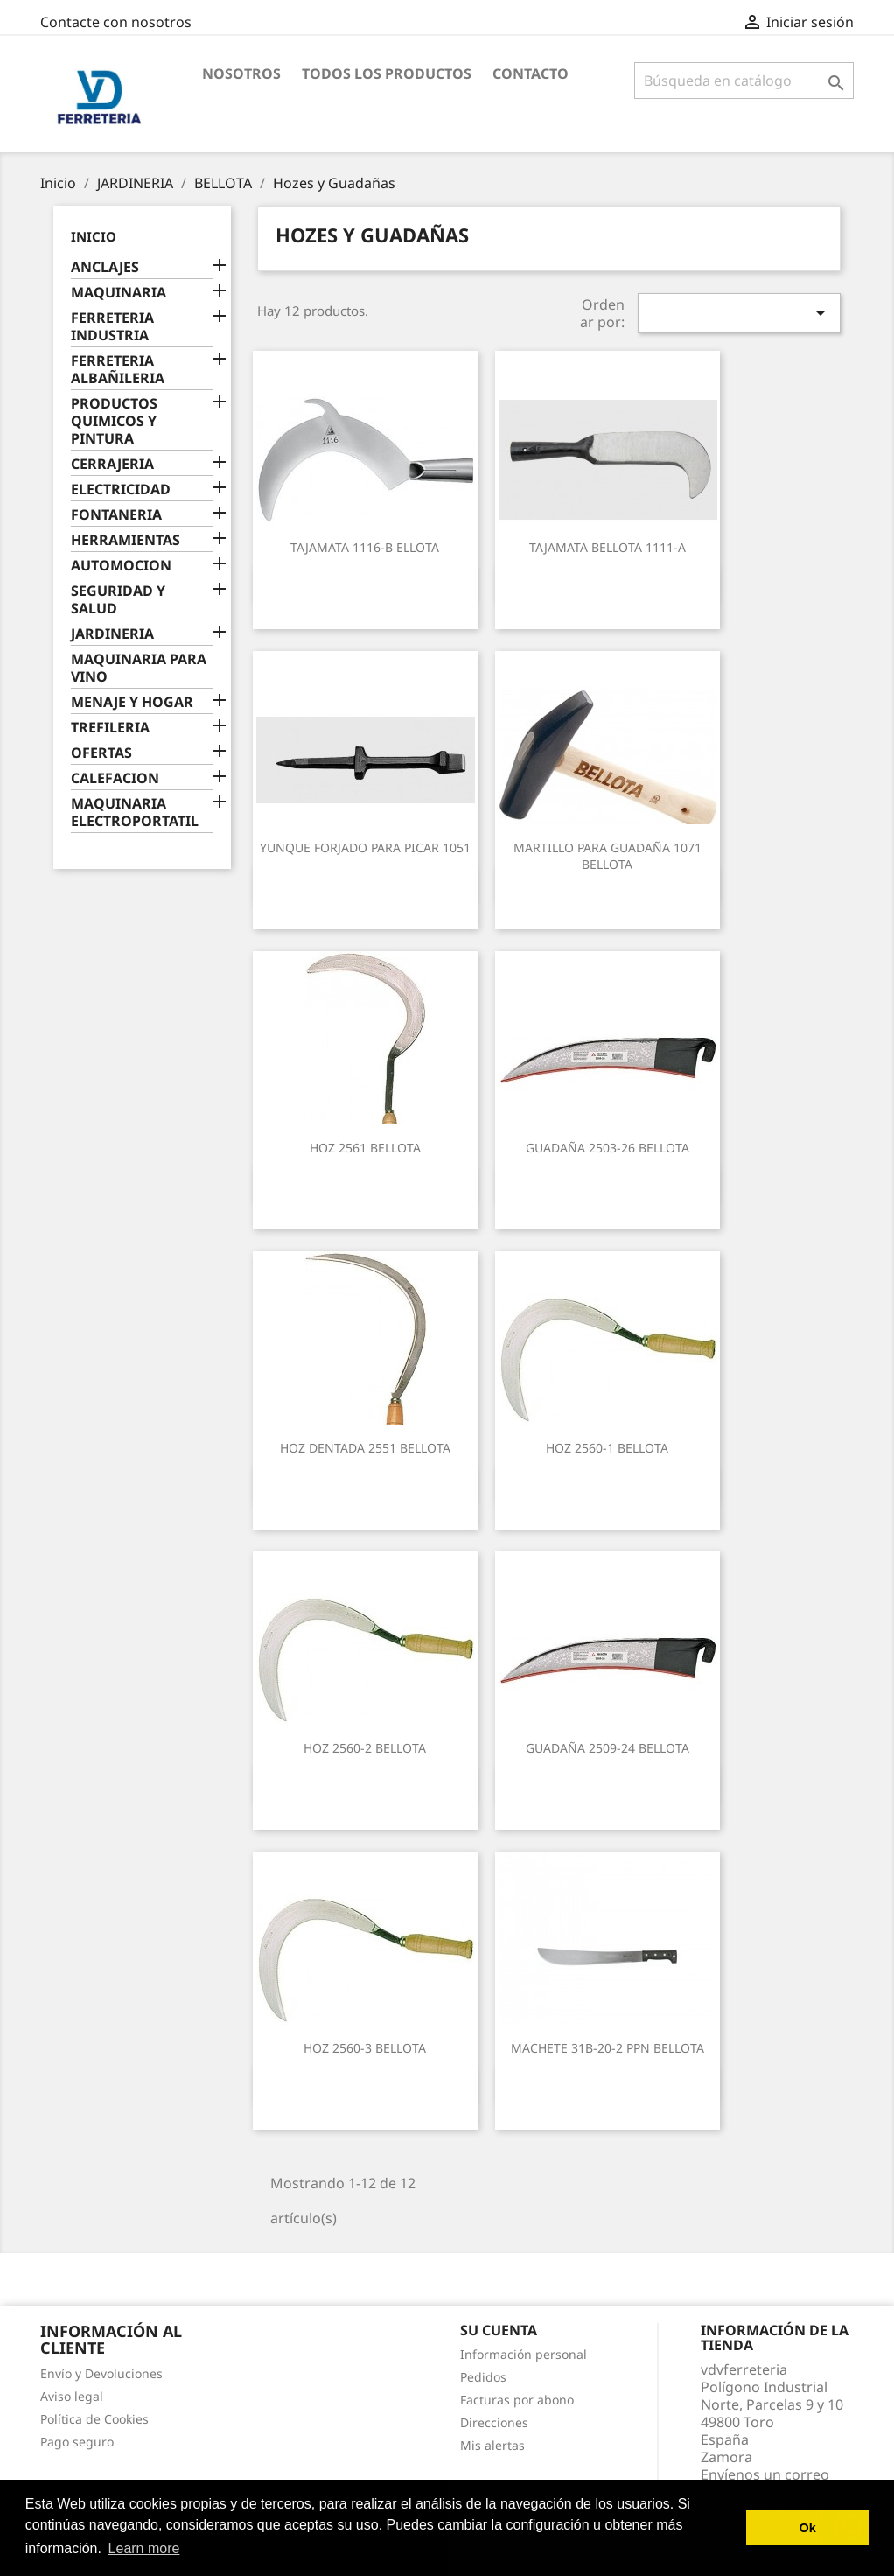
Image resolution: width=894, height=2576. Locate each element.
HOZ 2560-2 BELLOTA (365, 1748)
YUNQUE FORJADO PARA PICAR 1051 (365, 847)
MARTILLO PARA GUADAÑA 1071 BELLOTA (607, 856)
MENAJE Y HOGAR (132, 702)
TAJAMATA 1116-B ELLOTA (364, 547)
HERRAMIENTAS (125, 540)
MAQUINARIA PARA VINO (138, 668)
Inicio (93, 236)
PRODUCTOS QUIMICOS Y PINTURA (114, 421)
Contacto (530, 73)
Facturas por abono (517, 2399)
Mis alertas (492, 2445)
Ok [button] (808, 2528)
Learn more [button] (144, 2548)
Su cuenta (498, 2330)
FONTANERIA (116, 515)
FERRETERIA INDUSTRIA (112, 327)
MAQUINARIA (118, 293)
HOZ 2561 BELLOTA (365, 1147)
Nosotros (241, 73)
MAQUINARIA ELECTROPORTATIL (135, 812)
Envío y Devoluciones (101, 2373)
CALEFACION (115, 778)
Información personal (523, 2354)
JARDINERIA (112, 634)
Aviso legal (71, 2396)
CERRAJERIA (112, 464)
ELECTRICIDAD (121, 489)
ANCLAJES (105, 267)
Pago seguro (77, 2441)
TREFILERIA (110, 727)
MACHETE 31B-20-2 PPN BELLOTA (607, 2048)
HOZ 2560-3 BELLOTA (365, 2048)
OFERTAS (101, 753)
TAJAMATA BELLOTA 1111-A (607, 547)
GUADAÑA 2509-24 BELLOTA (607, 1748)
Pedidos (483, 2377)
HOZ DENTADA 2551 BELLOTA (365, 1447)
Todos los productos (386, 73)
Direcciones (494, 2422)
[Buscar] (744, 80)
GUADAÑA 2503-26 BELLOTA (607, 1147)
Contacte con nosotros (116, 22)
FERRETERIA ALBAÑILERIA (117, 370)
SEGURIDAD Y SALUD (118, 600)
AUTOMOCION (121, 565)
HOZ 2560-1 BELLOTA (607, 1447)
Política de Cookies (94, 2419)
